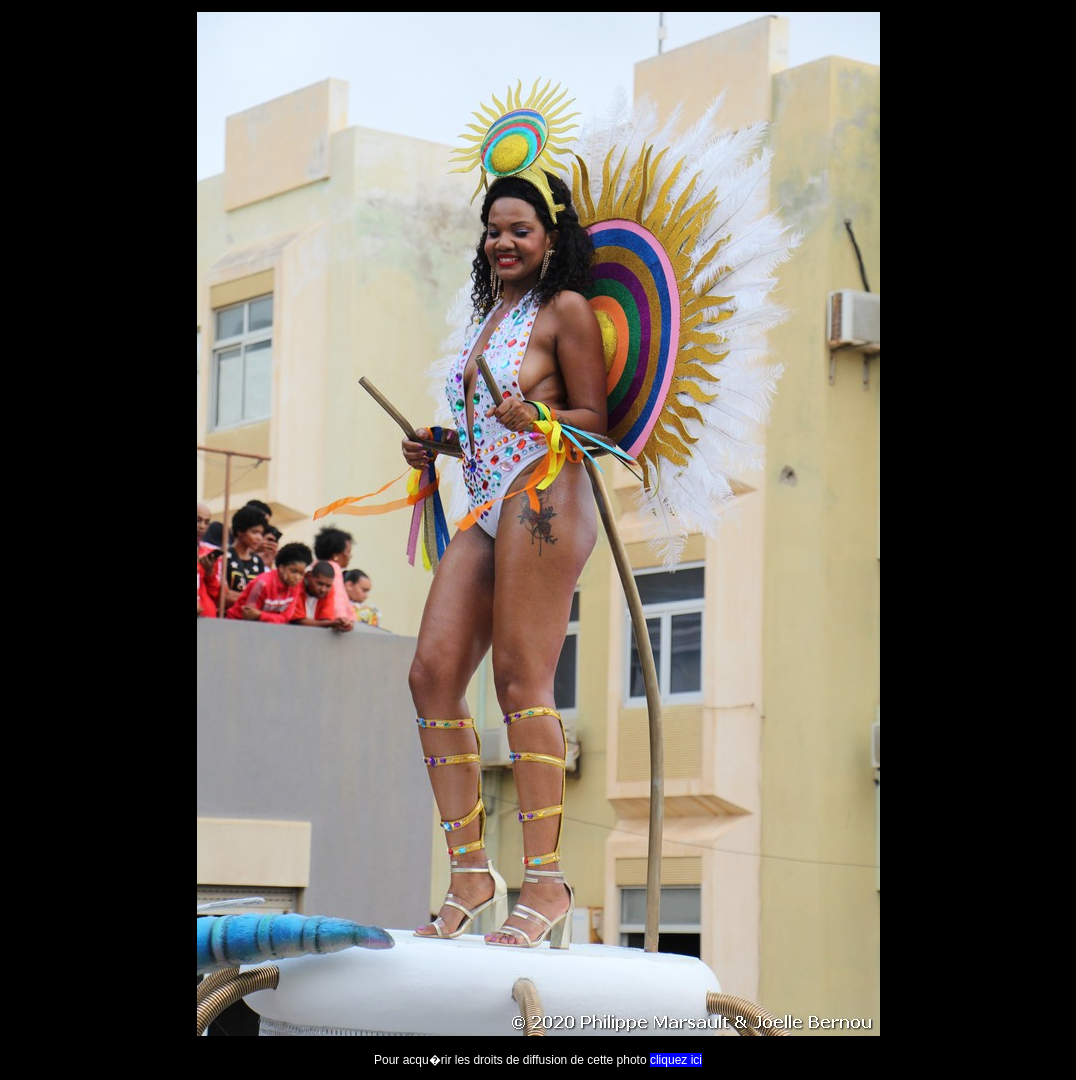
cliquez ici (676, 1060)
